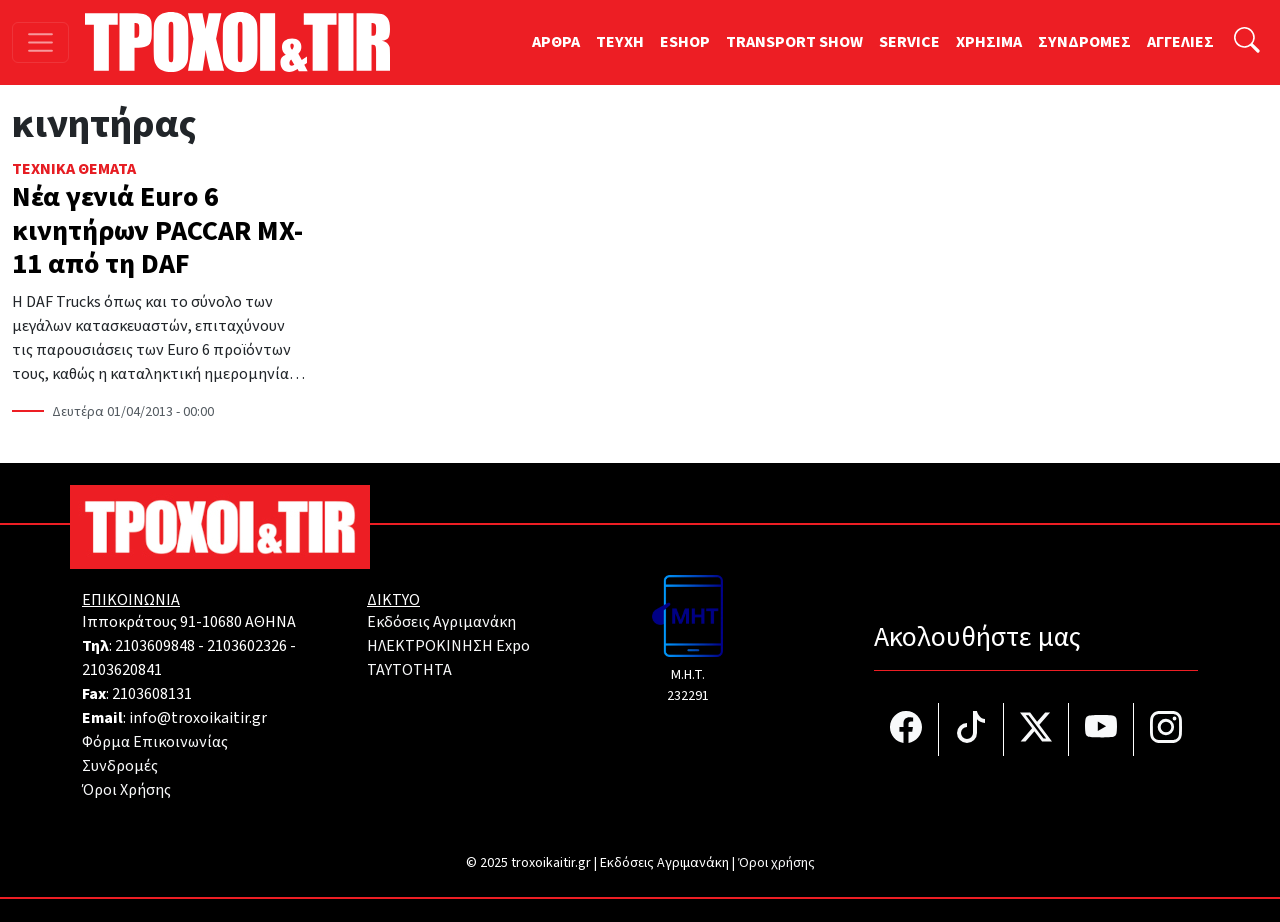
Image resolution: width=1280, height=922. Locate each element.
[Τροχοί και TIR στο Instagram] (1166, 729)
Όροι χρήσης (776, 863)
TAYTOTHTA (409, 670)
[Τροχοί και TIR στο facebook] (906, 729)
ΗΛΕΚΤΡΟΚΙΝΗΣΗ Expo (448, 646)
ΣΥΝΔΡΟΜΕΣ (1084, 42)
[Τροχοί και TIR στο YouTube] (1101, 729)
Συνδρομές (120, 766)
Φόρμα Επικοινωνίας (155, 742)
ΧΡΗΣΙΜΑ (989, 42)
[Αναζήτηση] (1247, 42)
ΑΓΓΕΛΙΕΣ (1180, 42)
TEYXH (620, 42)
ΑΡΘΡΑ (556, 42)
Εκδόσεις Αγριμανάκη (441, 622)
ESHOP (685, 42)
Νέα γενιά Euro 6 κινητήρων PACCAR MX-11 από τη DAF (157, 230)
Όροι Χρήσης (126, 790)
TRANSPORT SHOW (794, 42)
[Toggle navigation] (40, 42)
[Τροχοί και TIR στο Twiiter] (1036, 729)
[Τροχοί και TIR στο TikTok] (971, 729)
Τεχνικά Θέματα (74, 169)
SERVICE (909, 42)
